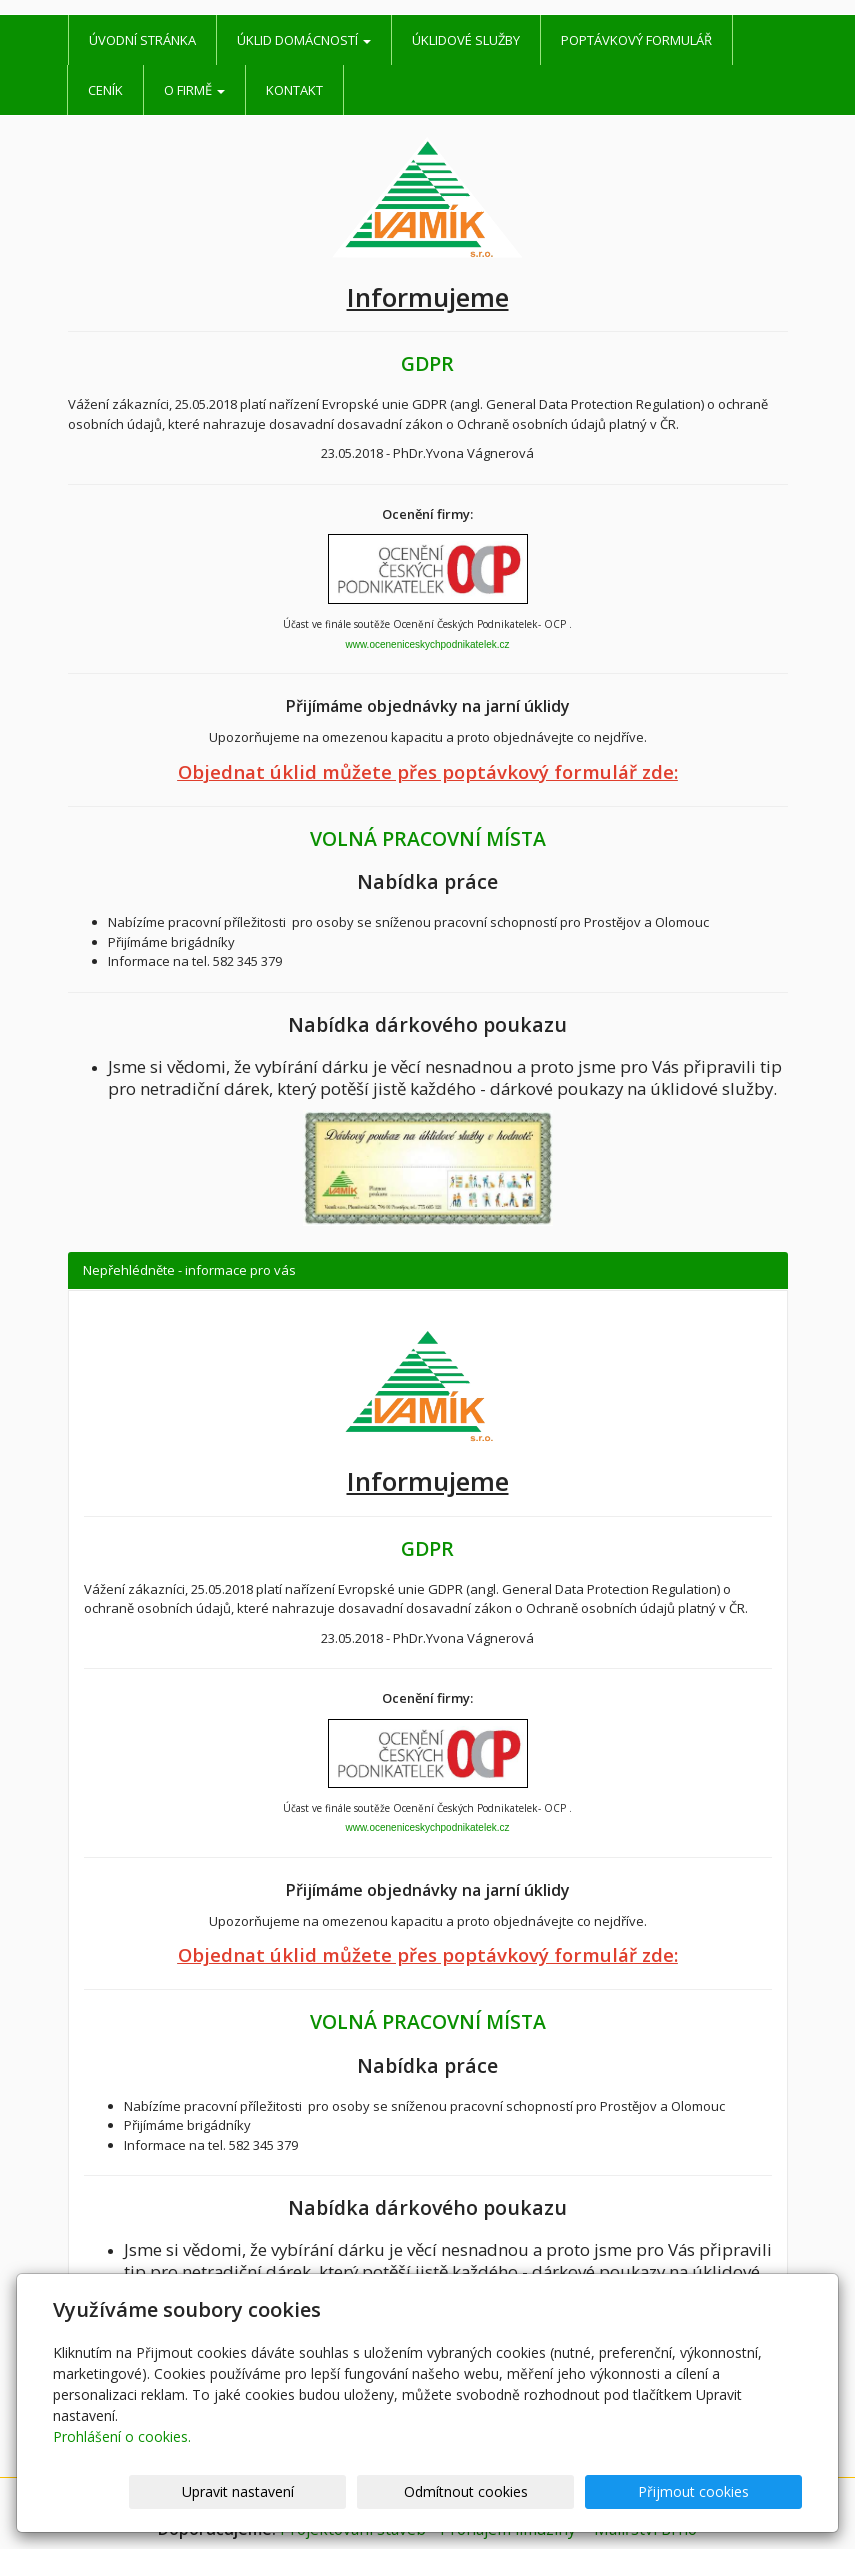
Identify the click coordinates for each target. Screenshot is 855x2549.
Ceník (105, 90)
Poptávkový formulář (636, 40)
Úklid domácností (304, 40)
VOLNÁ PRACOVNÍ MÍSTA (428, 838)
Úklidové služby (466, 40)
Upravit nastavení (398, 2491)
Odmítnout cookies (562, 2491)
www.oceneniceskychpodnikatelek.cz (428, 644)
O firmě (194, 90)
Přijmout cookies (725, 2491)
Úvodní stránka (142, 40)
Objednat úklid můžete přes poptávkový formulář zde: (428, 771)
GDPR (427, 363)
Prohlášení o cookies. (122, 2436)
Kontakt (294, 90)
